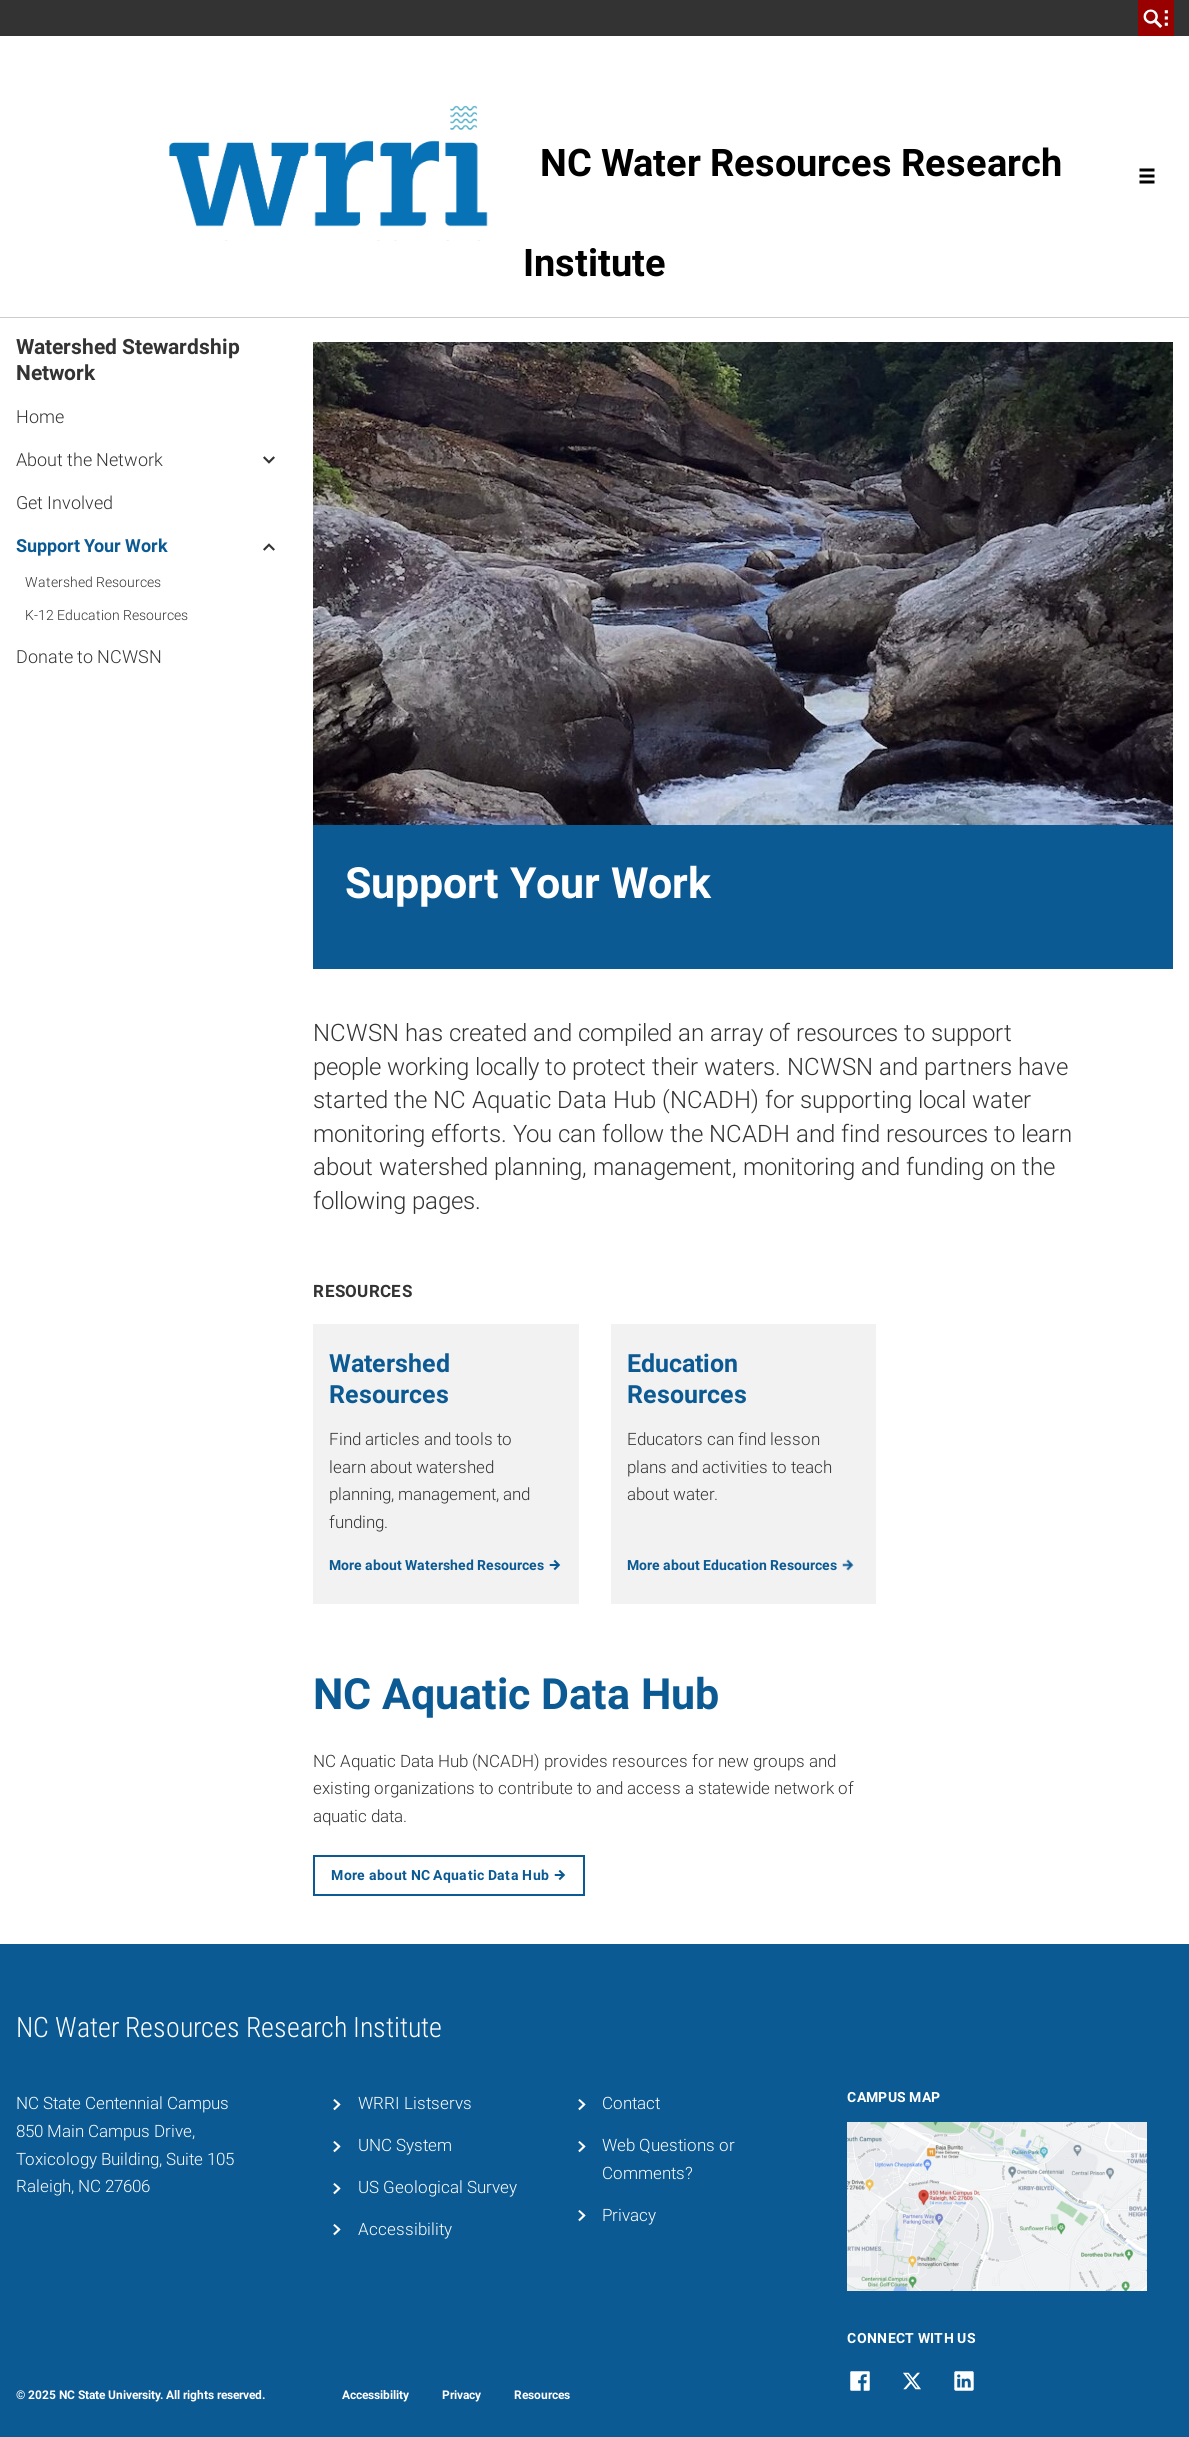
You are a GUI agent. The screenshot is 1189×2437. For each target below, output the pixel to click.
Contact (631, 2103)
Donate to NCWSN (89, 656)
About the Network (89, 459)
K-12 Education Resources (106, 615)
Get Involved (64, 502)
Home (40, 416)
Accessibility (405, 2229)
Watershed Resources (93, 582)
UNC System (405, 2145)
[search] (1156, 18)
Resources (542, 2395)
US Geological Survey (437, 2187)
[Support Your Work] (269, 545)
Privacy (629, 2215)
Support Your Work (92, 545)
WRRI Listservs (415, 2103)
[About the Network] (269, 459)
